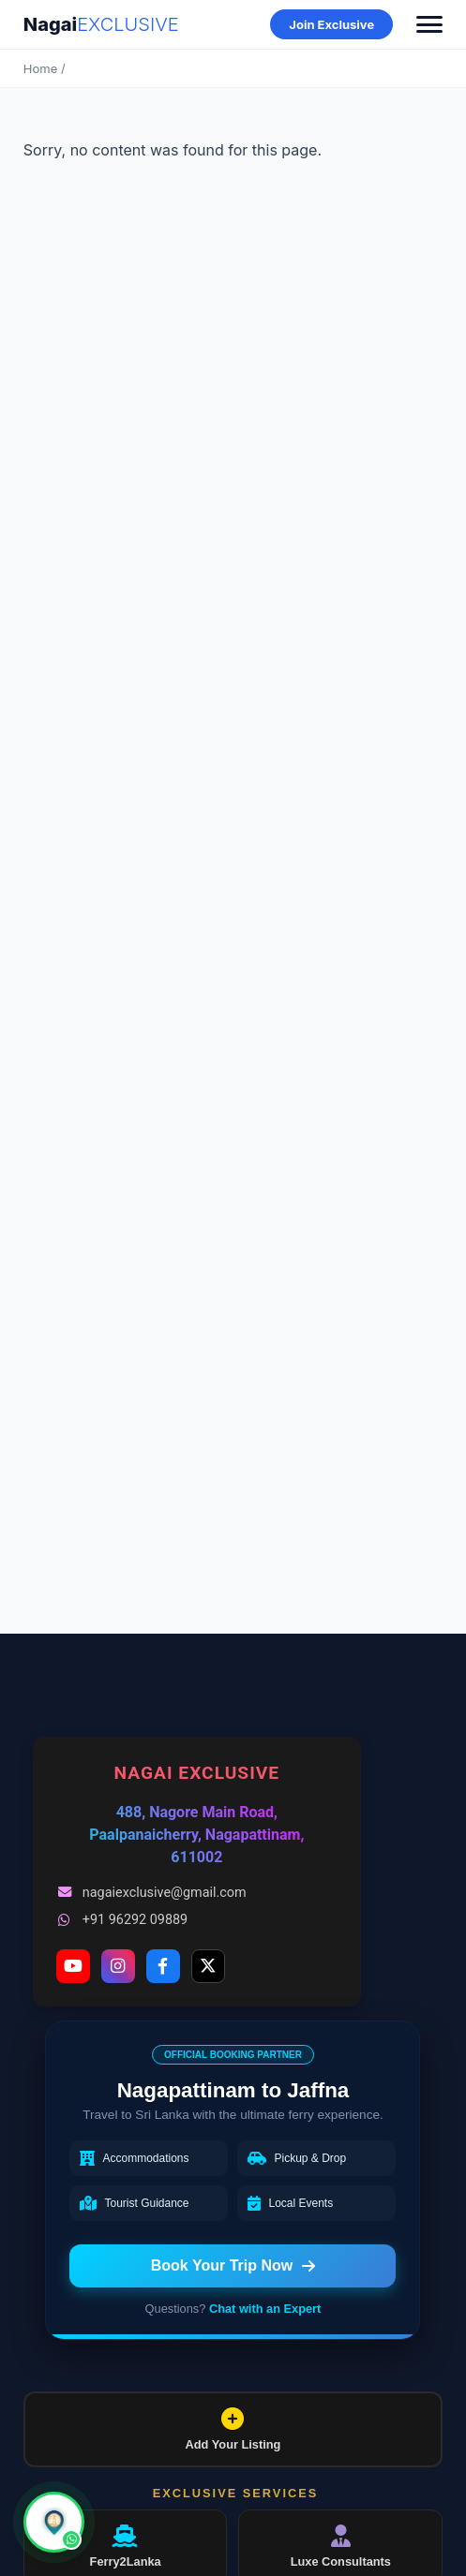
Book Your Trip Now (233, 2265)
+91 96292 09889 (122, 1920)
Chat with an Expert (265, 2309)
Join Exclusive (331, 24)
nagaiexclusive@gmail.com (151, 1893)
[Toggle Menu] (429, 24)
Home (40, 68)
